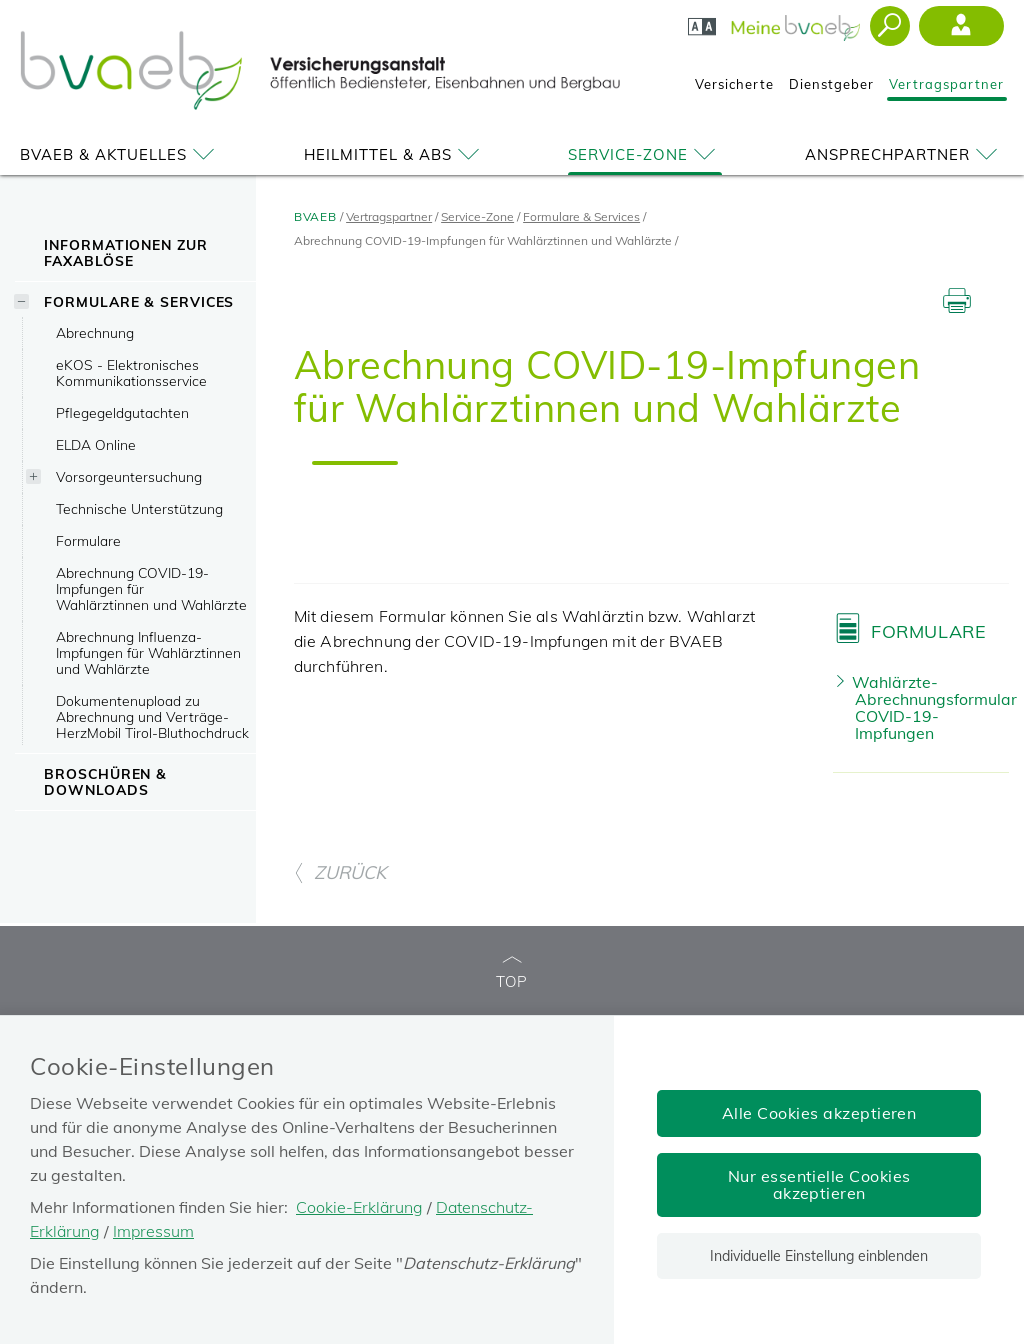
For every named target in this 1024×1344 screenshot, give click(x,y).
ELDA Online (96, 444)
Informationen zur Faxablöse (125, 252)
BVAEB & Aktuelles (120, 154)
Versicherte (734, 84)
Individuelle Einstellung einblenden (819, 1256)
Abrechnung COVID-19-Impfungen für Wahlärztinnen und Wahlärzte (151, 588)
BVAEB (316, 216)
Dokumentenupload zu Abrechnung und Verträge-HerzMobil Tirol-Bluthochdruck (152, 716)
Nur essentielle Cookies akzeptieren (819, 1184)
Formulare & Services (139, 301)
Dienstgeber (831, 84)
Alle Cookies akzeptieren (819, 1113)
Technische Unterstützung (139, 508)
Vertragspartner (946, 84)
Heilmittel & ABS (395, 154)
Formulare (88, 540)
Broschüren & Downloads (105, 781)
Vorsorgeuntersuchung (129, 476)
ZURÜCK (340, 872)
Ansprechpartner (904, 154)
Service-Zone (645, 154)
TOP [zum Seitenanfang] (512, 973)
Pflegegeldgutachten (122, 412)
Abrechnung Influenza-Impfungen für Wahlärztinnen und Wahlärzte (148, 652)
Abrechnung (95, 332)
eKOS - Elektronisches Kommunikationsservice (131, 372)
